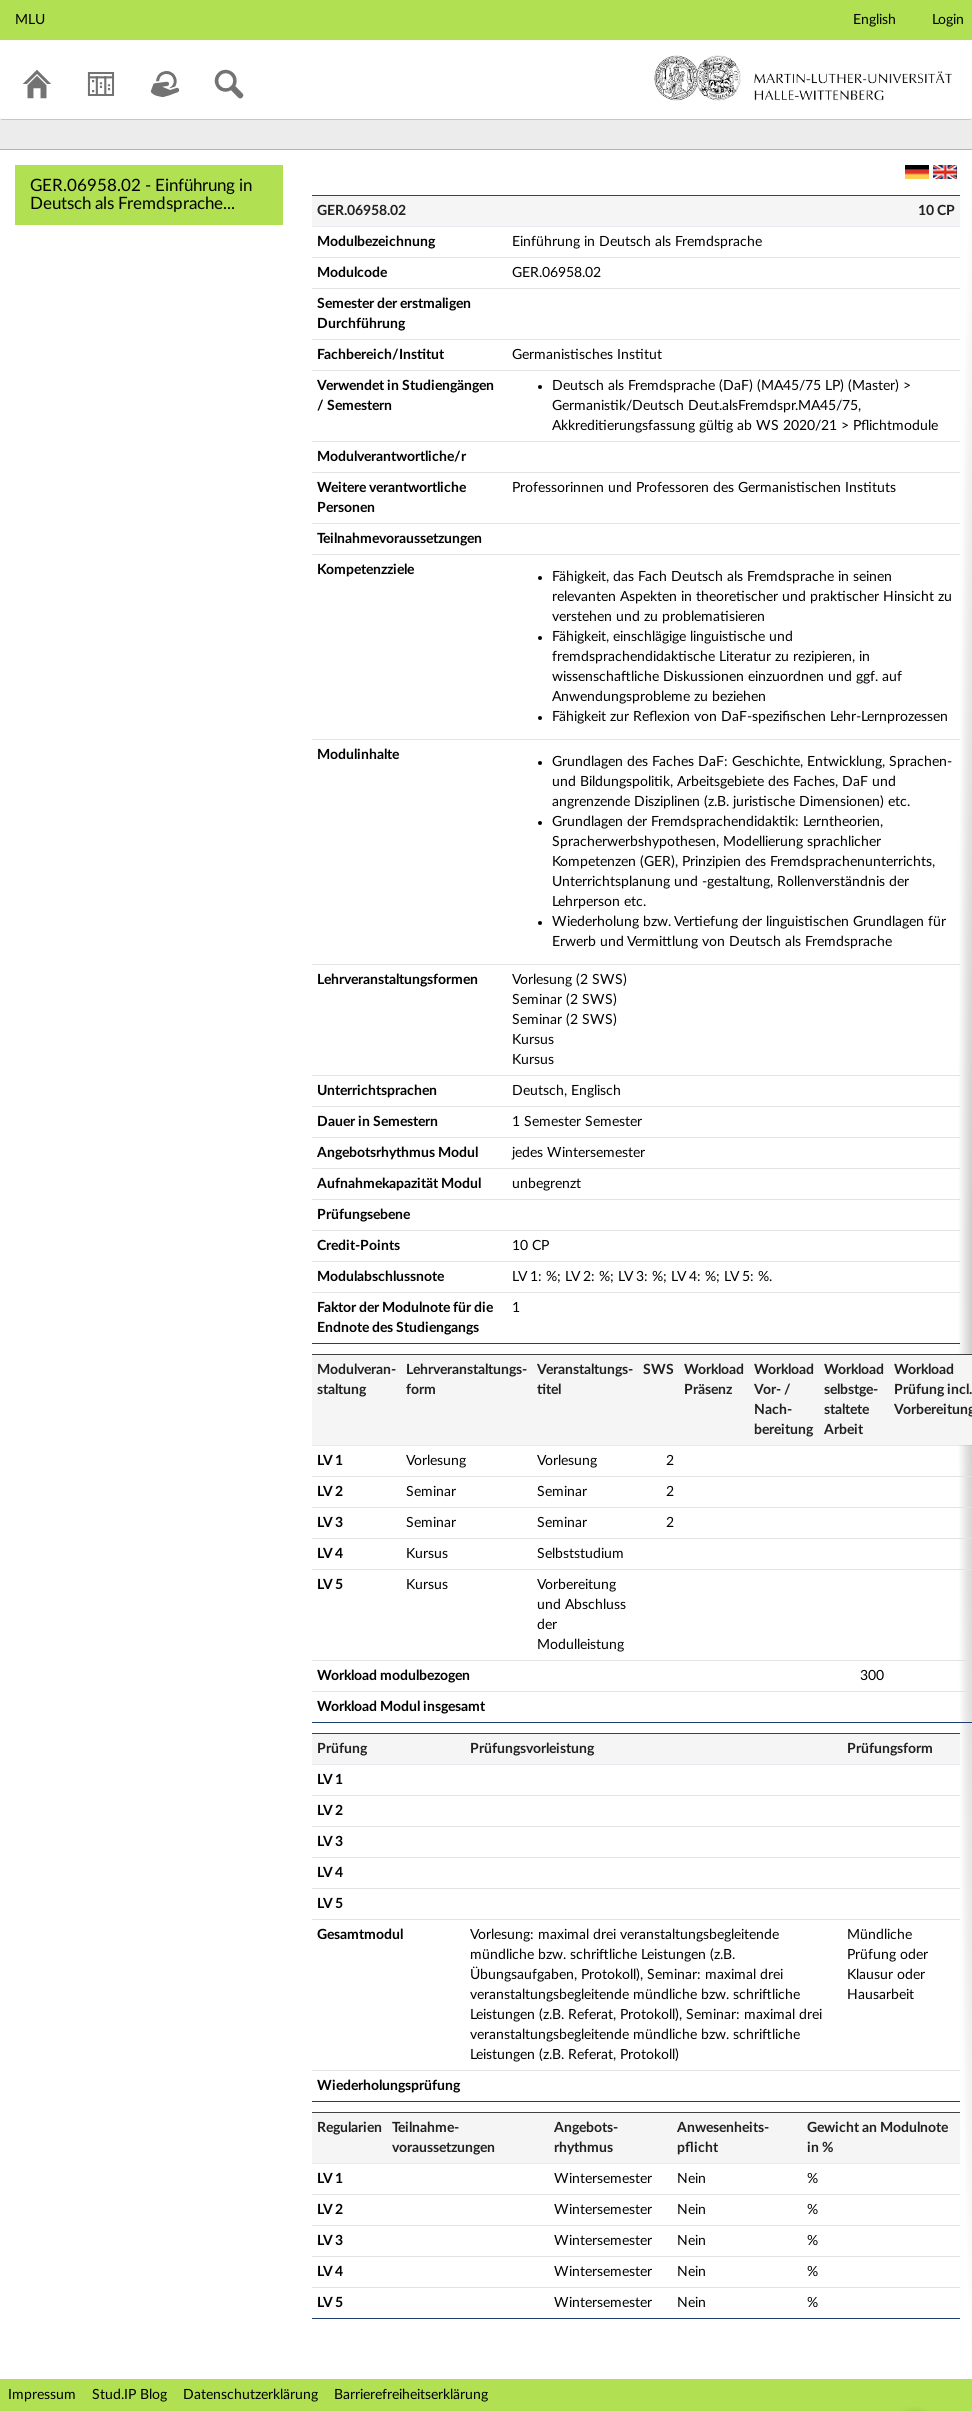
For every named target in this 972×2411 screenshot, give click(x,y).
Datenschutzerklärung (250, 2395)
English (874, 20)
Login (948, 20)
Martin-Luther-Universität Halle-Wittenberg (803, 78)
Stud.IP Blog (129, 2395)
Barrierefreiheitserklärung (411, 2395)
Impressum (42, 2395)
